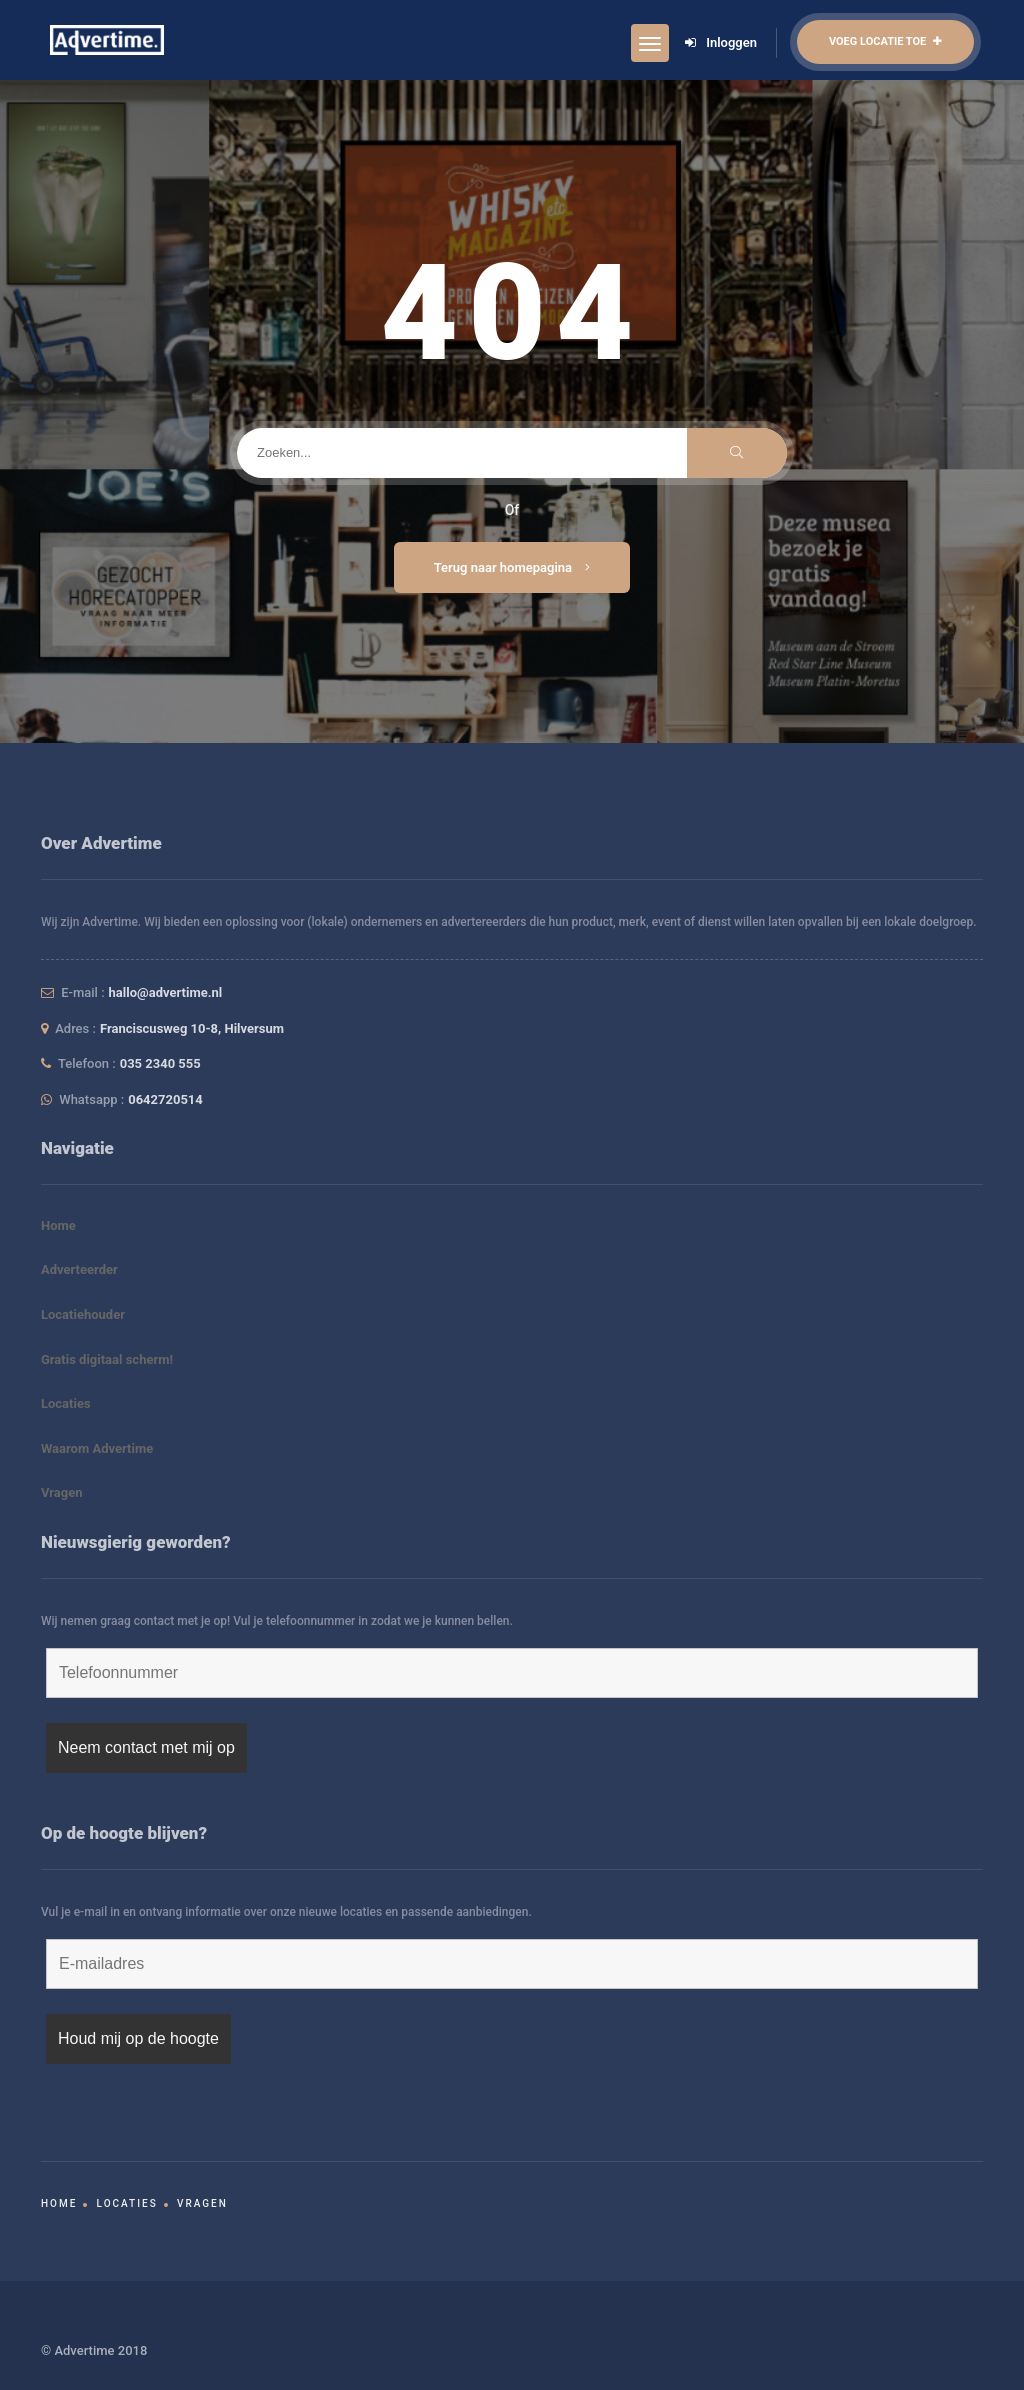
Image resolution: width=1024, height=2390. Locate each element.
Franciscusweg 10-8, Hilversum (192, 1028)
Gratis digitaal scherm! (107, 1359)
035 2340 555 (160, 1063)
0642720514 (165, 1099)
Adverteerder (79, 1269)
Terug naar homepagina (512, 567)
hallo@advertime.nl (166, 992)
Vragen (62, 1492)
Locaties (66, 1403)
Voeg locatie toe (885, 41)
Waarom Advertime (97, 1448)
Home (58, 1225)
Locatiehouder (83, 1314)
